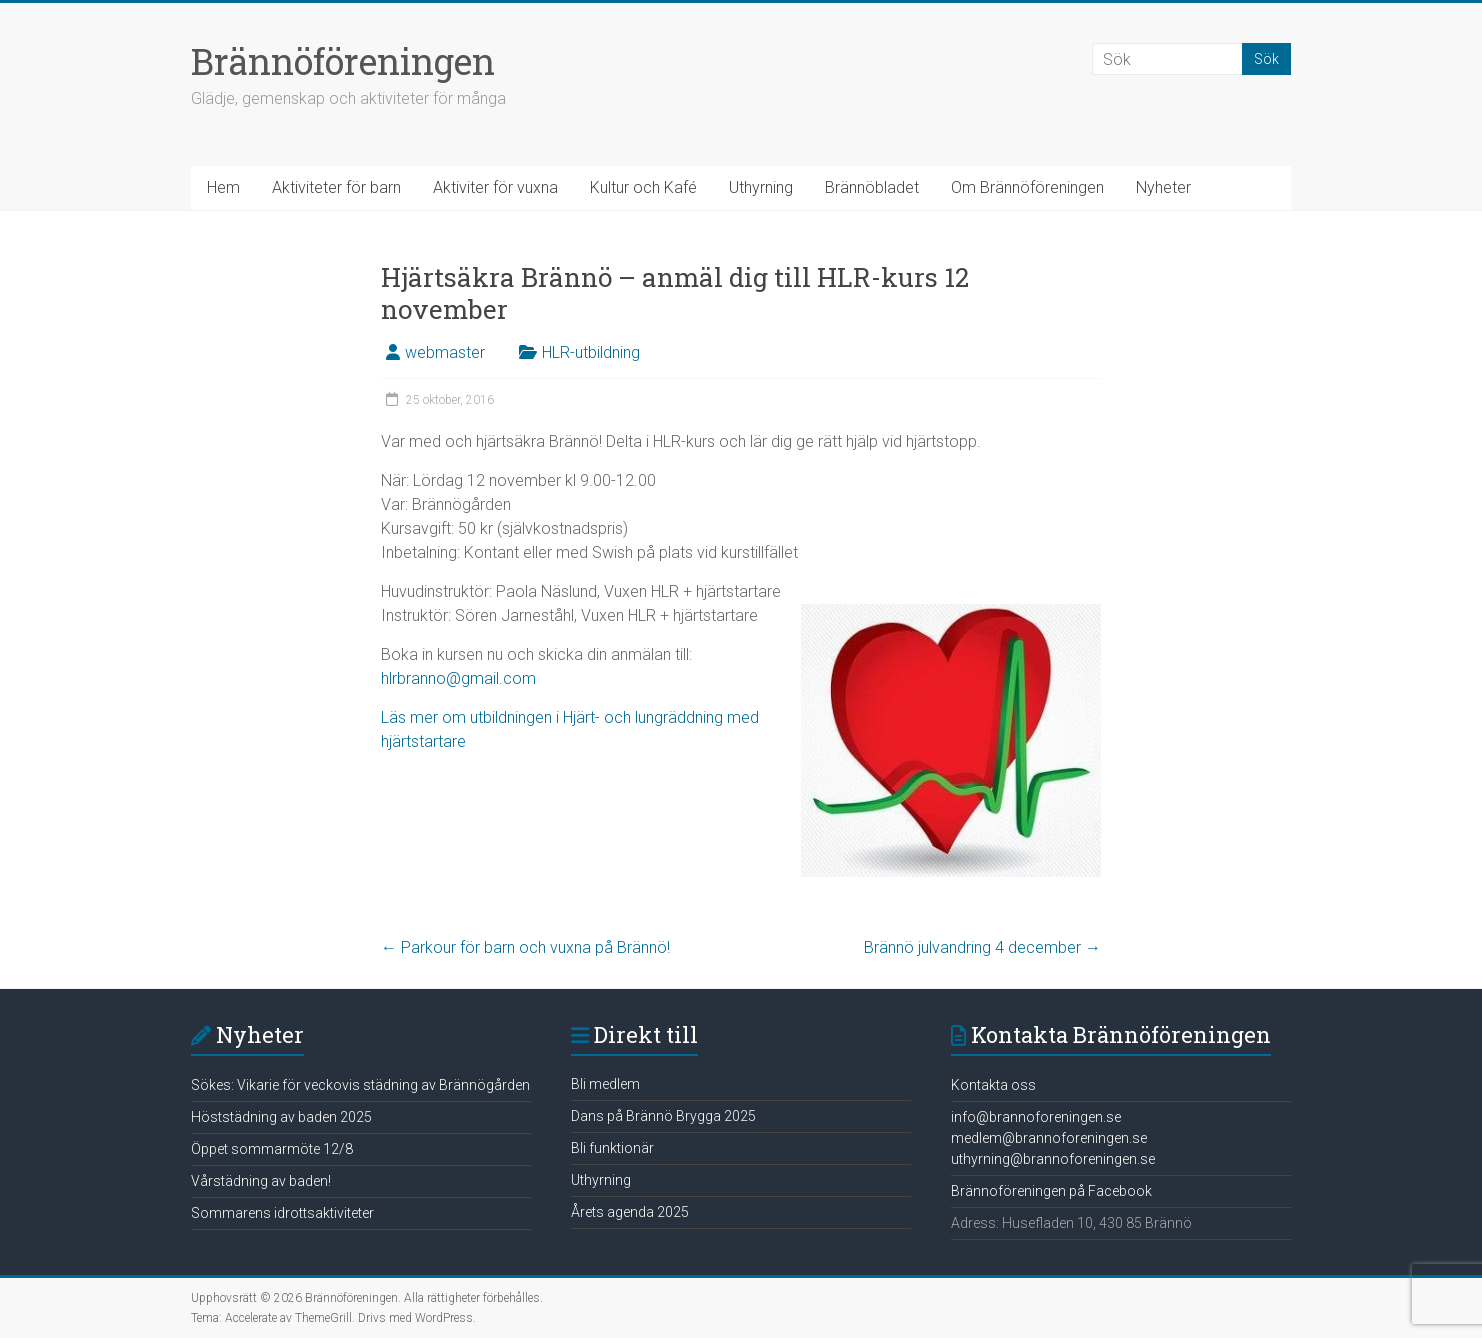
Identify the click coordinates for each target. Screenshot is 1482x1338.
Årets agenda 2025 (630, 1212)
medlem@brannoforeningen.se (1049, 1138)
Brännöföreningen (343, 61)
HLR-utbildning (591, 352)
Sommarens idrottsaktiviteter (282, 1213)
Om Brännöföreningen (1027, 187)
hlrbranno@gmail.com (458, 678)
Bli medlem (605, 1084)
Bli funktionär (612, 1148)
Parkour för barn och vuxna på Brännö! (525, 947)
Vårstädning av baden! (261, 1181)
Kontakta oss (993, 1085)
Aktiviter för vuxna (495, 187)
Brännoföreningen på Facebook (1051, 1191)
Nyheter (1163, 187)
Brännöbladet (872, 187)
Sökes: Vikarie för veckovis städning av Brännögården (360, 1085)
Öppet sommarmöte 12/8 (272, 1149)
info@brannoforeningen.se (1036, 1117)
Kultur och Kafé (643, 187)
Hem (223, 187)
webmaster (445, 352)
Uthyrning (761, 187)
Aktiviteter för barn (336, 187)
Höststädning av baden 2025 (281, 1117)
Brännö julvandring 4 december (982, 947)
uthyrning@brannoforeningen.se (1053, 1159)
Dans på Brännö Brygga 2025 (663, 1116)
